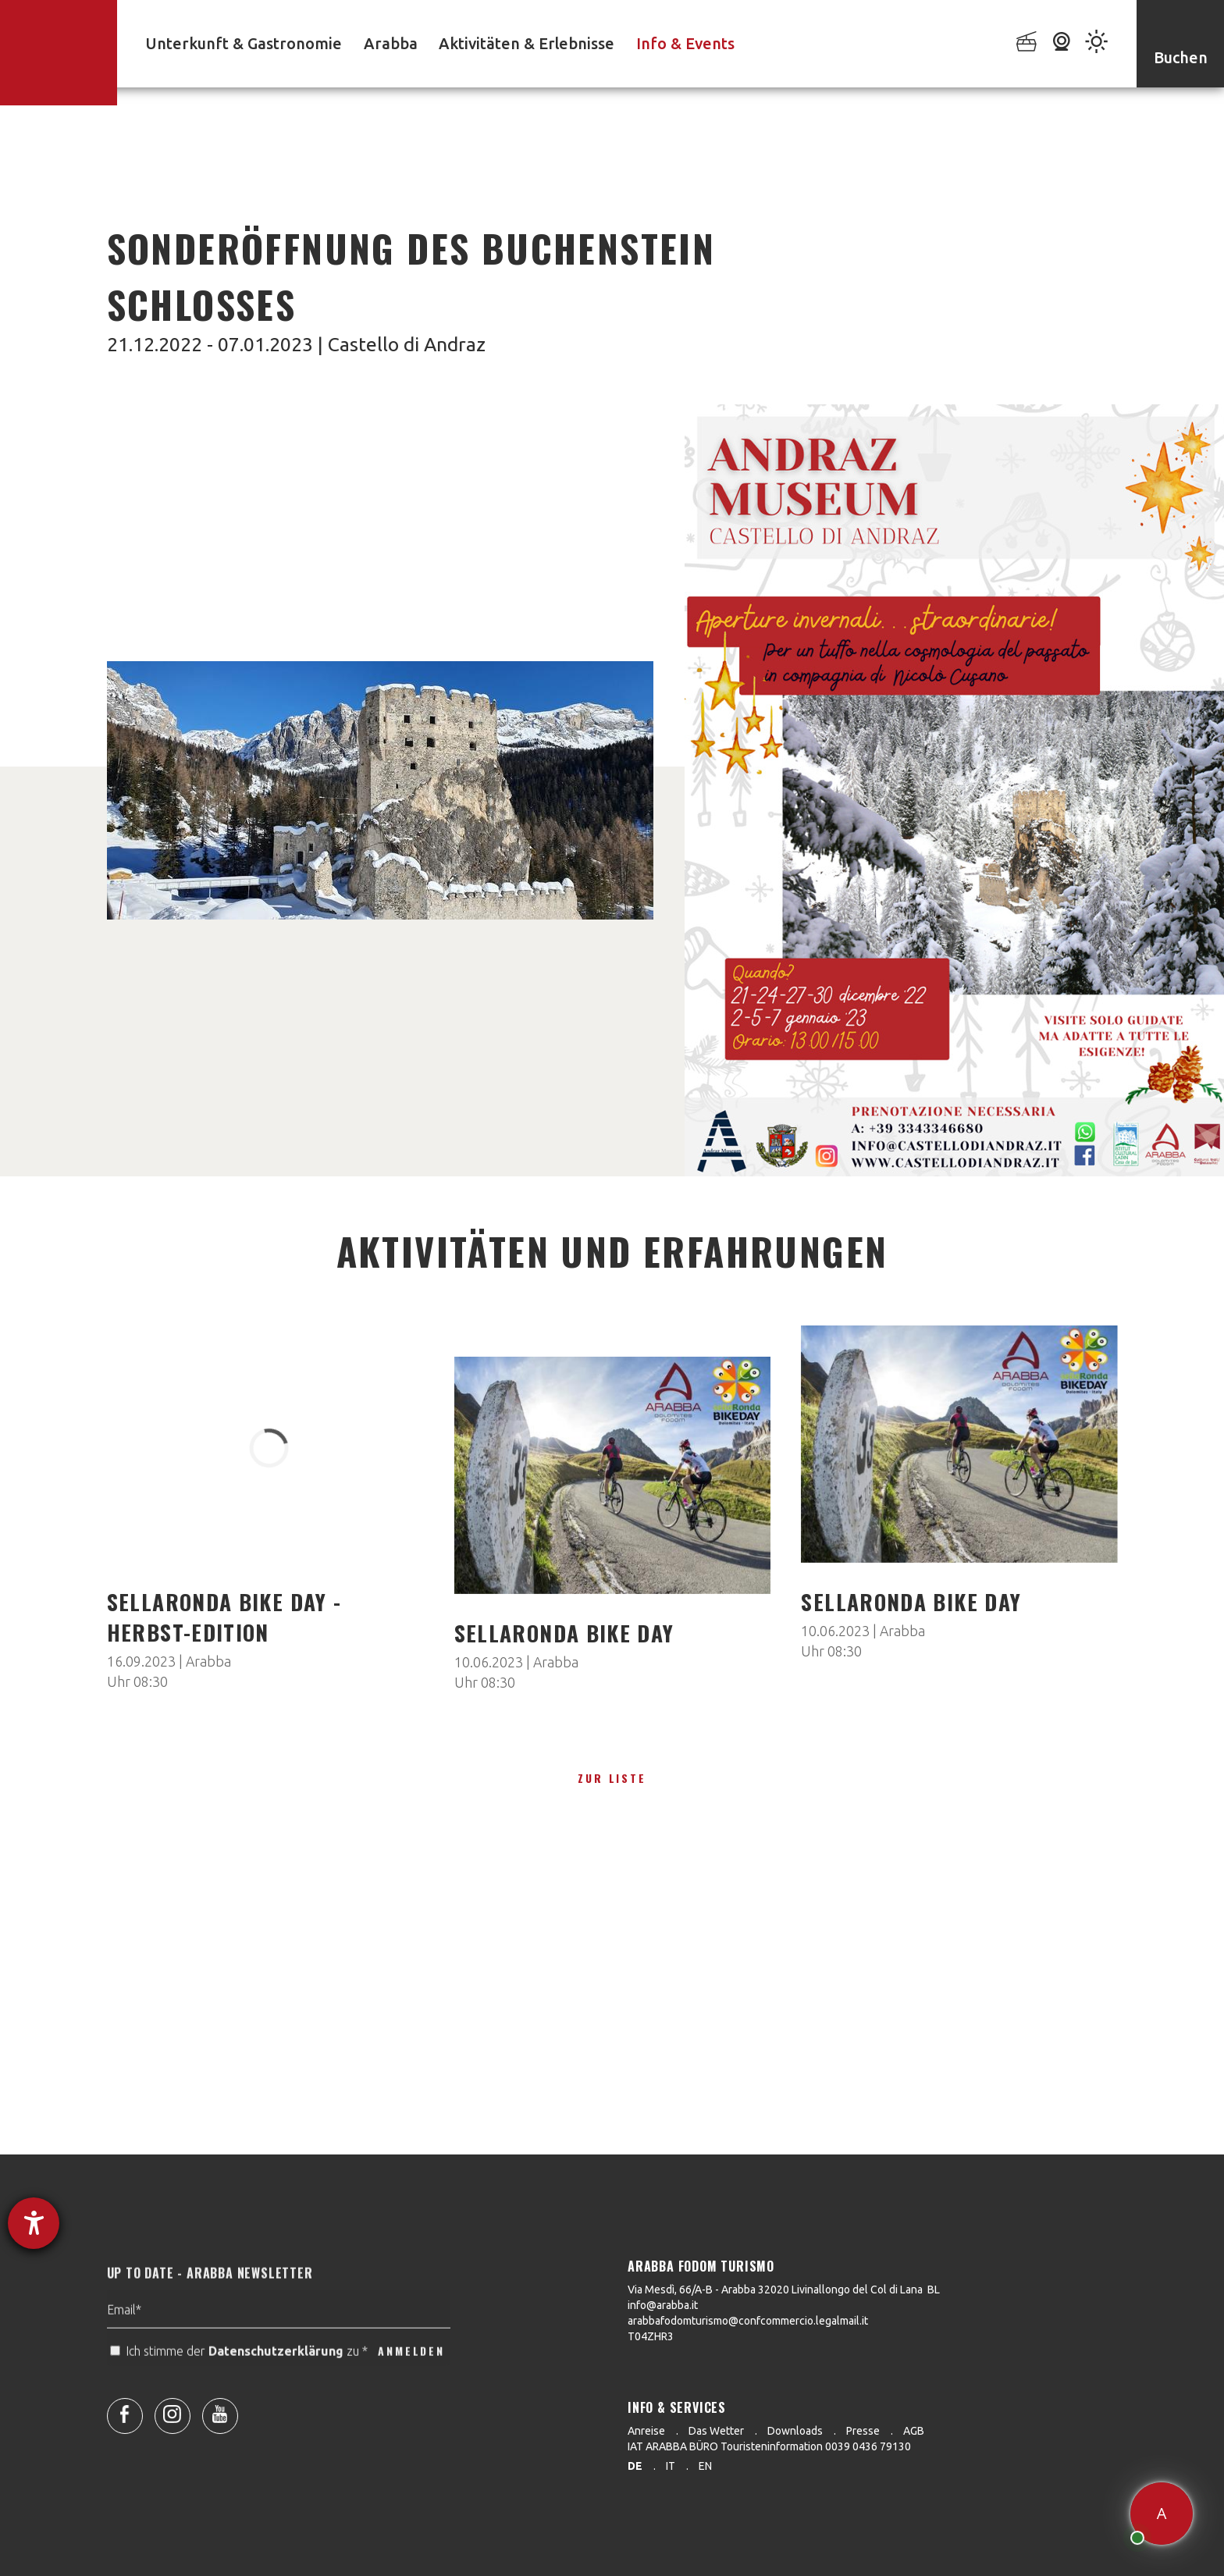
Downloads (795, 2431)
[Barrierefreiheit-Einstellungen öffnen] (33, 2223)
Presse (863, 2431)
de (635, 2466)
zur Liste (612, 1778)
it (670, 2466)
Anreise (646, 2431)
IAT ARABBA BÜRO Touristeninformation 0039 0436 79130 (769, 2446)
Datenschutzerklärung (275, 2383)
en (705, 2466)
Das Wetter (716, 2431)
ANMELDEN (411, 2383)
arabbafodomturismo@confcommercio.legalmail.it (748, 2320)
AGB (913, 2431)
